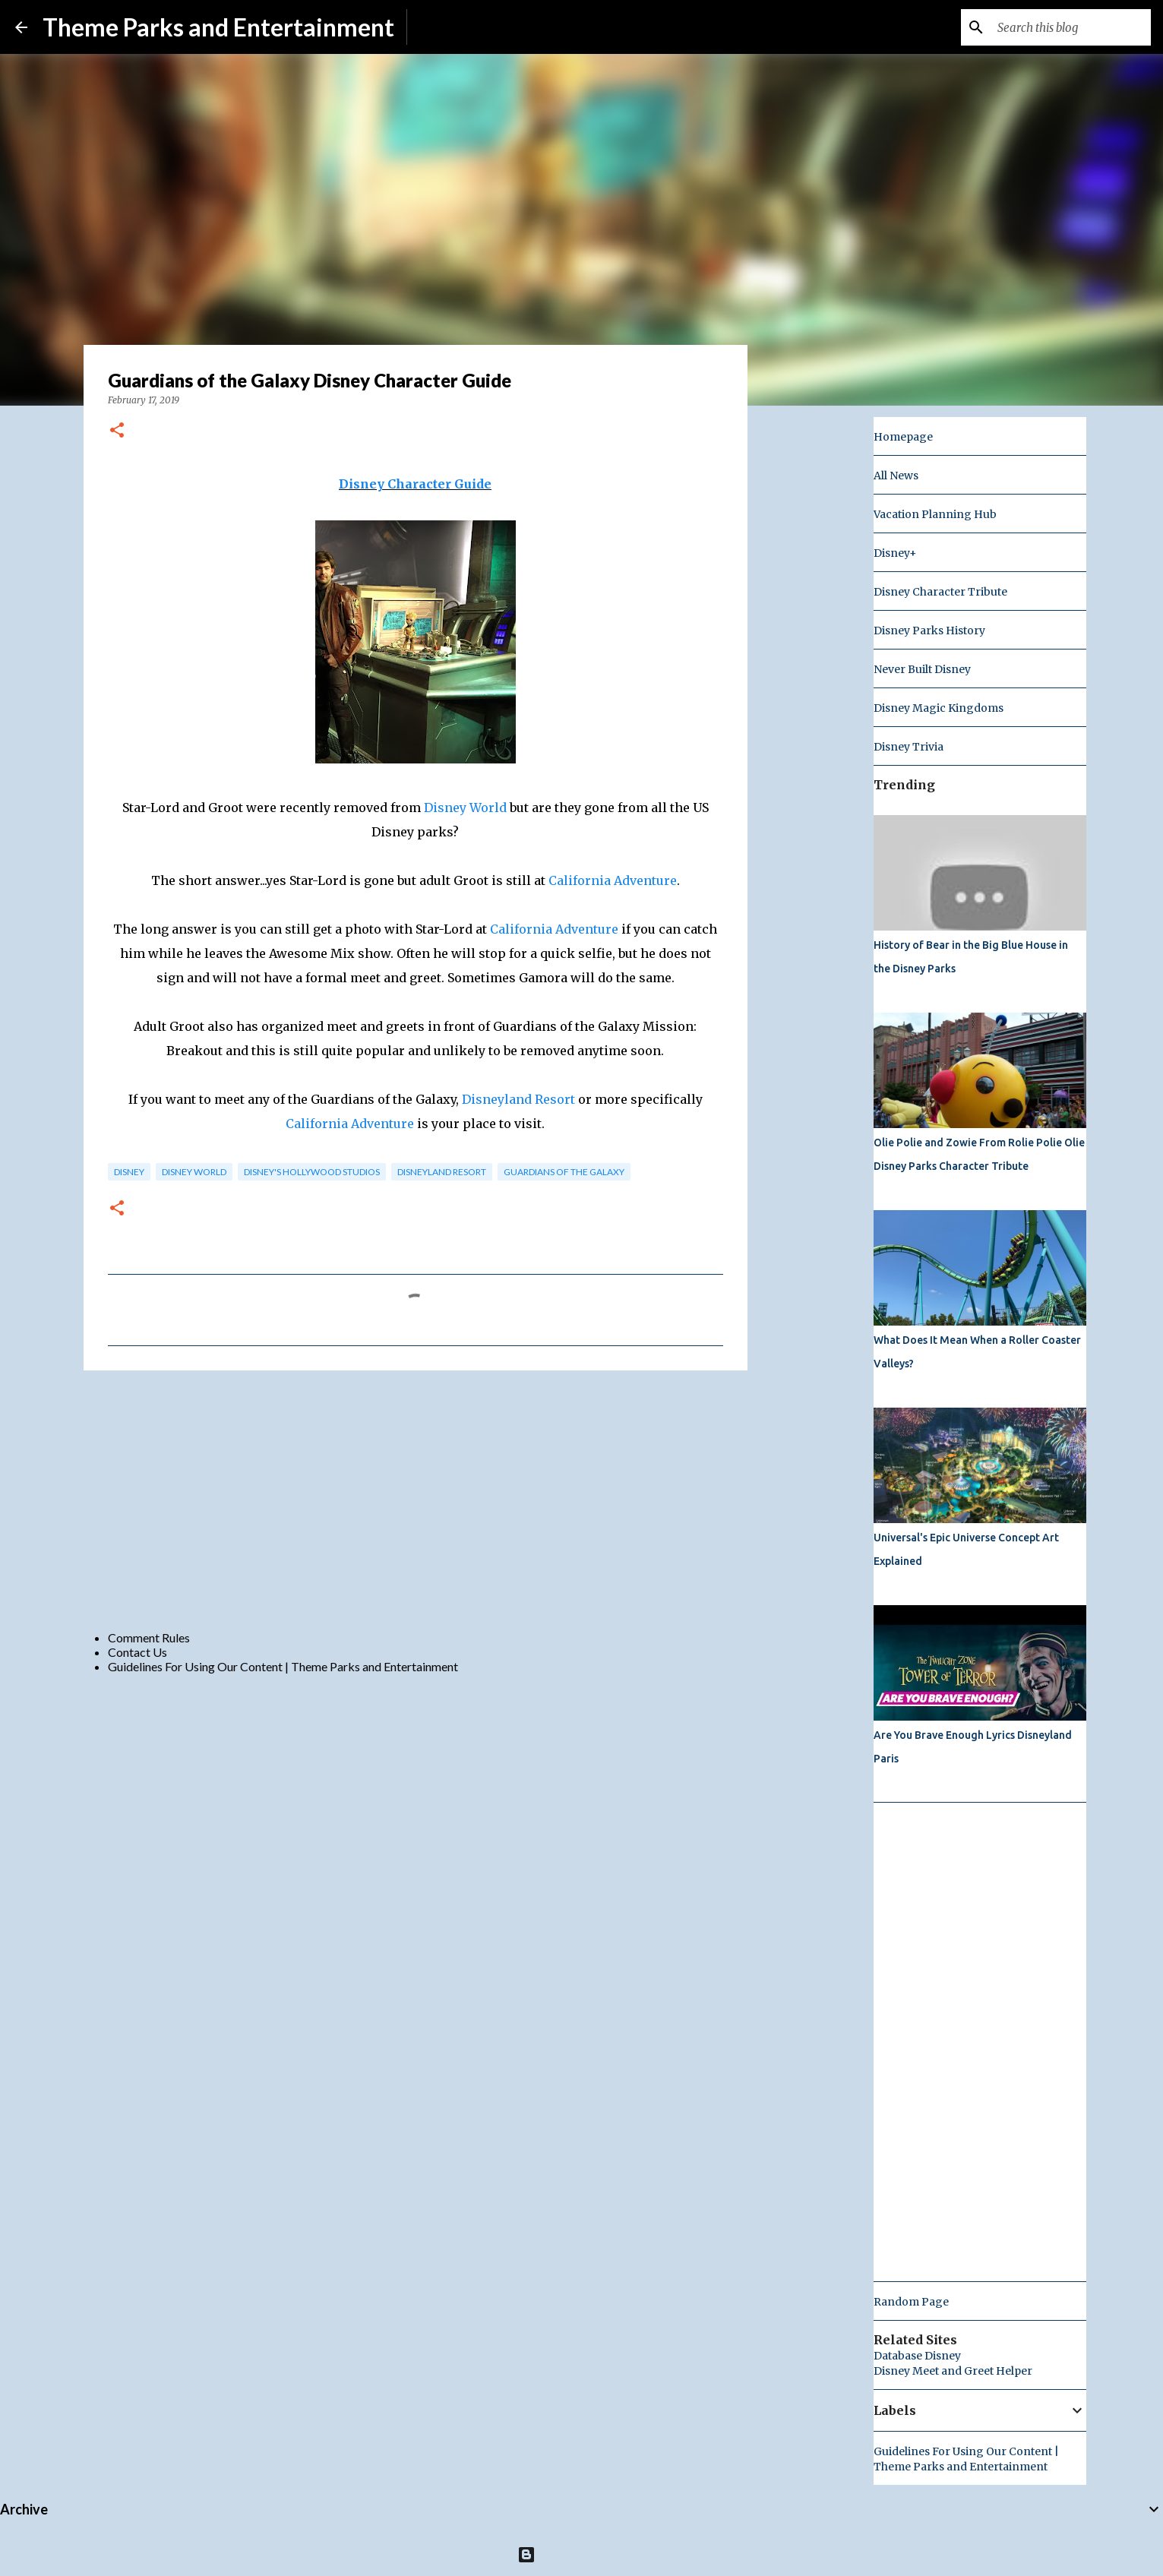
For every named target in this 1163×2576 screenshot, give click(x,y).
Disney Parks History (929, 630)
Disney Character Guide (415, 483)
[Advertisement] (415, 1499)
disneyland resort (441, 1171)
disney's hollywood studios (312, 1171)
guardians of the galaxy (564, 1171)
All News (896, 475)
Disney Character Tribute (940, 592)
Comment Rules (149, 1637)
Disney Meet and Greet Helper (953, 2371)
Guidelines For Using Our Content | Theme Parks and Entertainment (283, 1666)
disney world (194, 1171)
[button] (117, 431)
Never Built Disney (922, 669)
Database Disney (917, 2356)
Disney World (465, 807)
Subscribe (444, 27)
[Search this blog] (1071, 27)
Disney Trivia (908, 747)
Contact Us (137, 1652)
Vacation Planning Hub (935, 514)
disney (129, 1171)
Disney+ (895, 553)
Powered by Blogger (581, 2554)
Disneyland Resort (518, 1099)
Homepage (903, 437)
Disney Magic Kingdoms (938, 708)
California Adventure (612, 880)
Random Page (911, 2302)
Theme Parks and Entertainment (218, 27)
